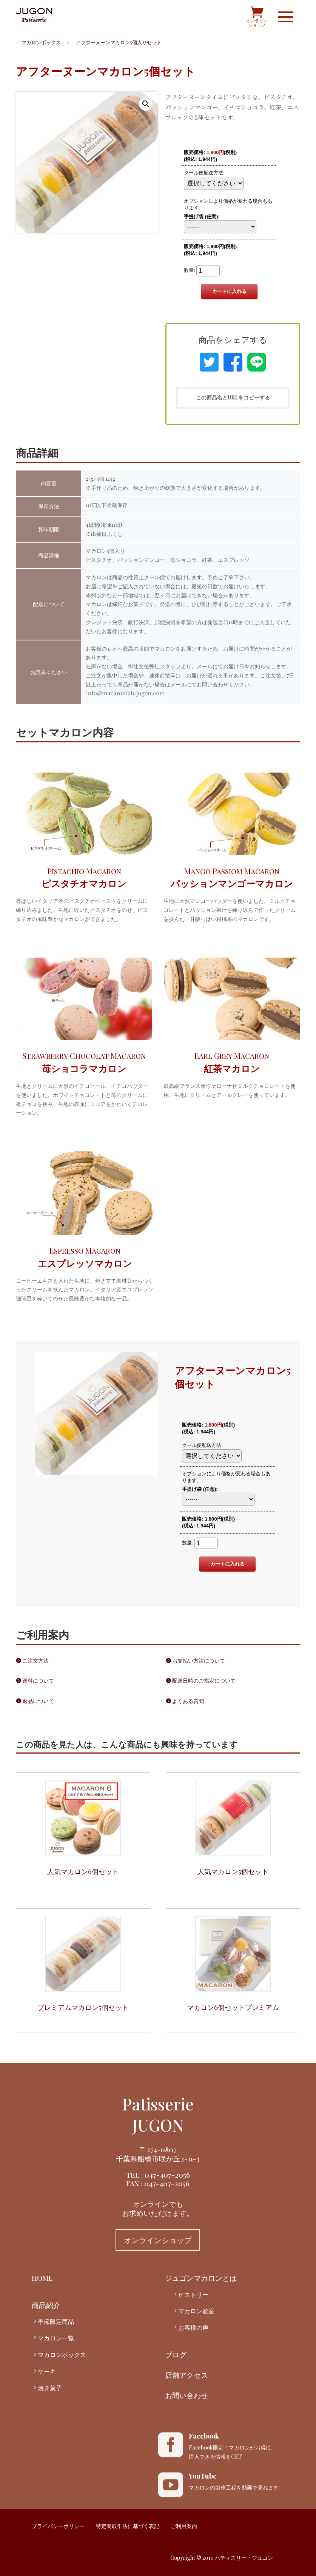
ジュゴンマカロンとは (201, 2278)
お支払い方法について (198, 1660)
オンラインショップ (158, 2240)
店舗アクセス (186, 2375)
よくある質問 (188, 1700)
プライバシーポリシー (58, 2526)
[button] (146, 104)
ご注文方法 (35, 1660)
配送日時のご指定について (204, 1680)
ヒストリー (193, 2294)
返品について (38, 1700)
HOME (42, 2278)
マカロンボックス (62, 2355)
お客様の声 (193, 2327)
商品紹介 (46, 2305)
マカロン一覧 (56, 2338)
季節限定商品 (56, 2321)
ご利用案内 (184, 2526)
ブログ (176, 2354)
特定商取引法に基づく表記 (127, 2526)
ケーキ (47, 2371)
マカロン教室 (196, 2311)
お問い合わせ (186, 2395)
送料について (38, 1680)
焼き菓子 (50, 2388)
